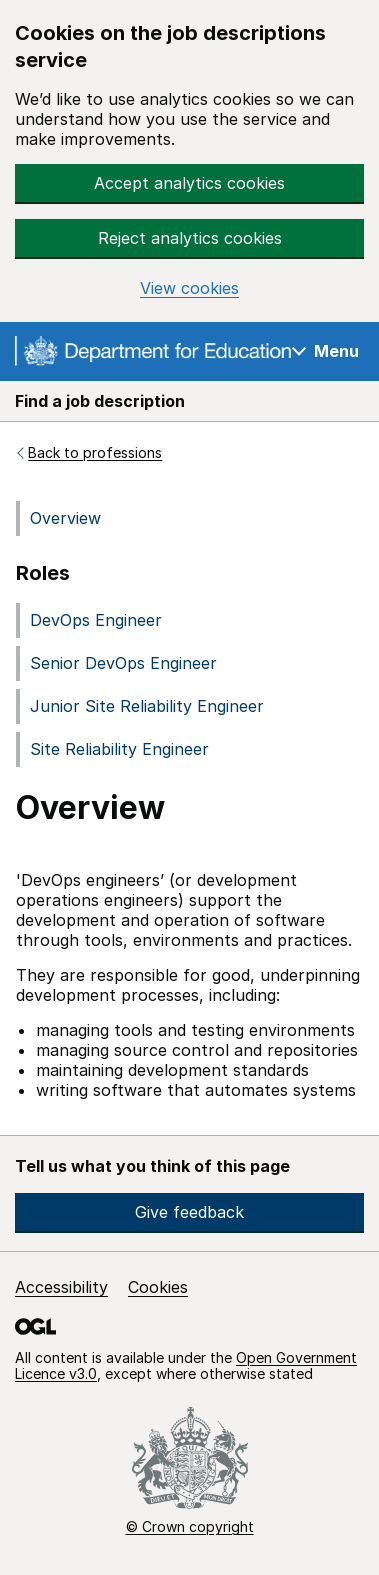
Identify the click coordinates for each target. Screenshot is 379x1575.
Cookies (158, 1287)
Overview (65, 518)
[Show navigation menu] (325, 350)
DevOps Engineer (96, 620)
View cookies (189, 288)
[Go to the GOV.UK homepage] (153, 354)
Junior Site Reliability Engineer (147, 706)
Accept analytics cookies (189, 183)
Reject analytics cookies (190, 238)
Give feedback (189, 1212)
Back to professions (95, 453)
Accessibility (61, 1287)
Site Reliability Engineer (119, 749)
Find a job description (100, 401)
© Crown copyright (190, 1526)
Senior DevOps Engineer (123, 663)
